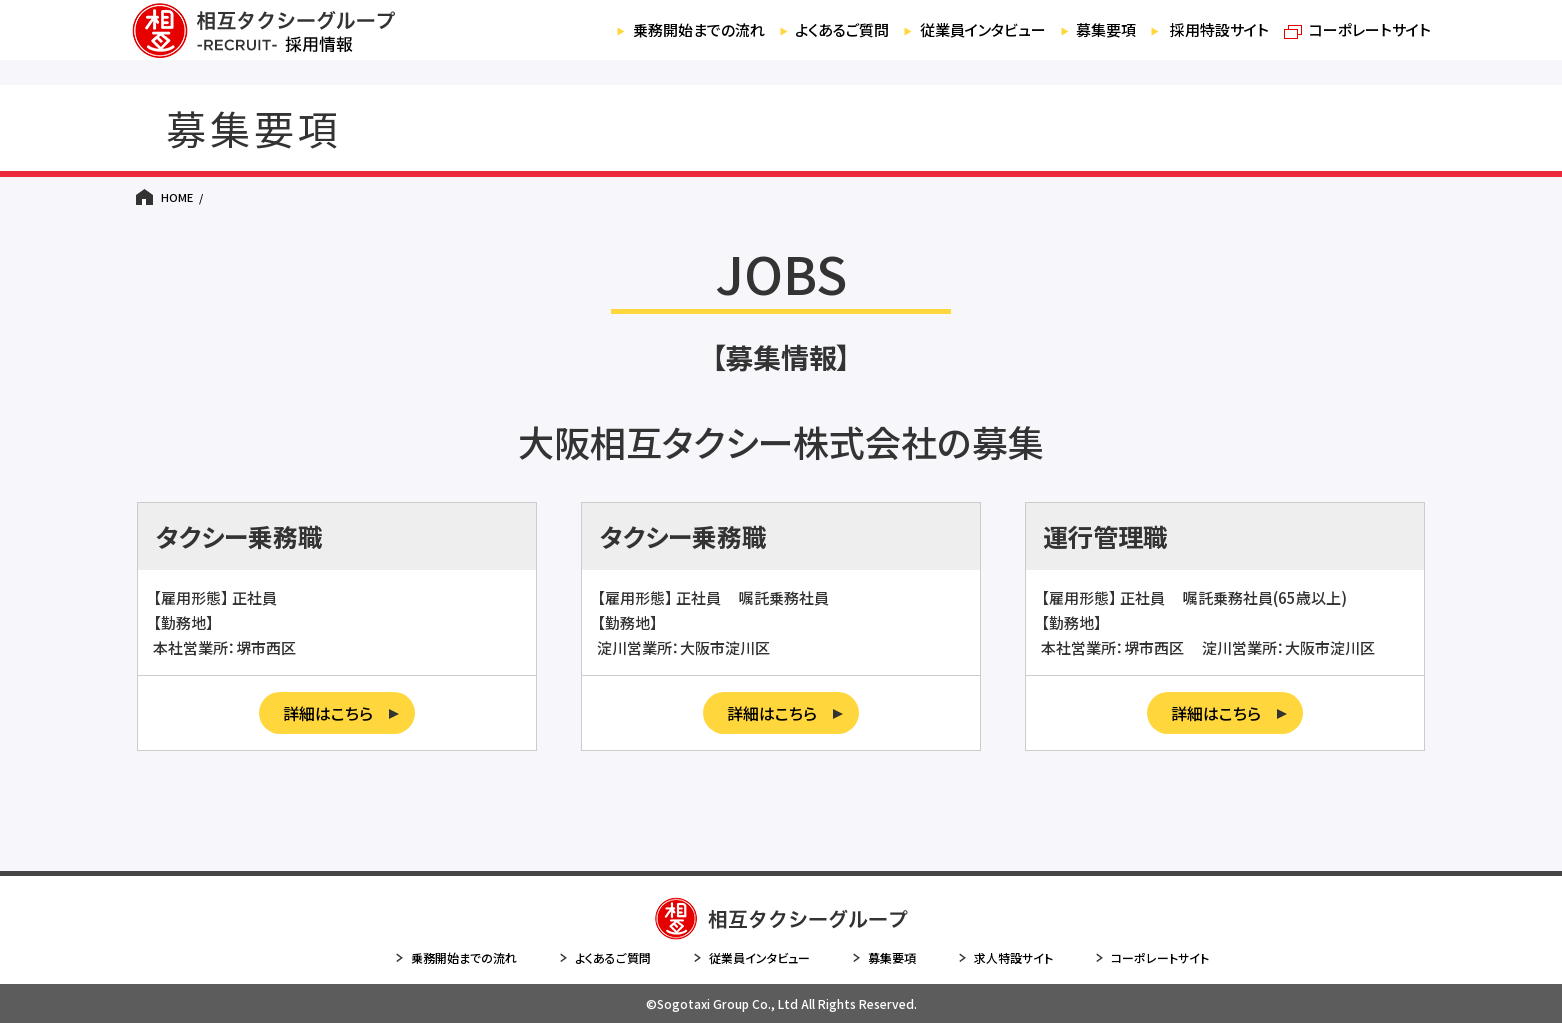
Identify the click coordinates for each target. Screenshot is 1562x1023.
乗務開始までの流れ (631, 43)
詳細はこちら (341, 713)
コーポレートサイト (1353, 43)
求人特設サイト (1004, 958)
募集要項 (1072, 43)
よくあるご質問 (787, 43)
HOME (177, 197)
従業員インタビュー (939, 43)
